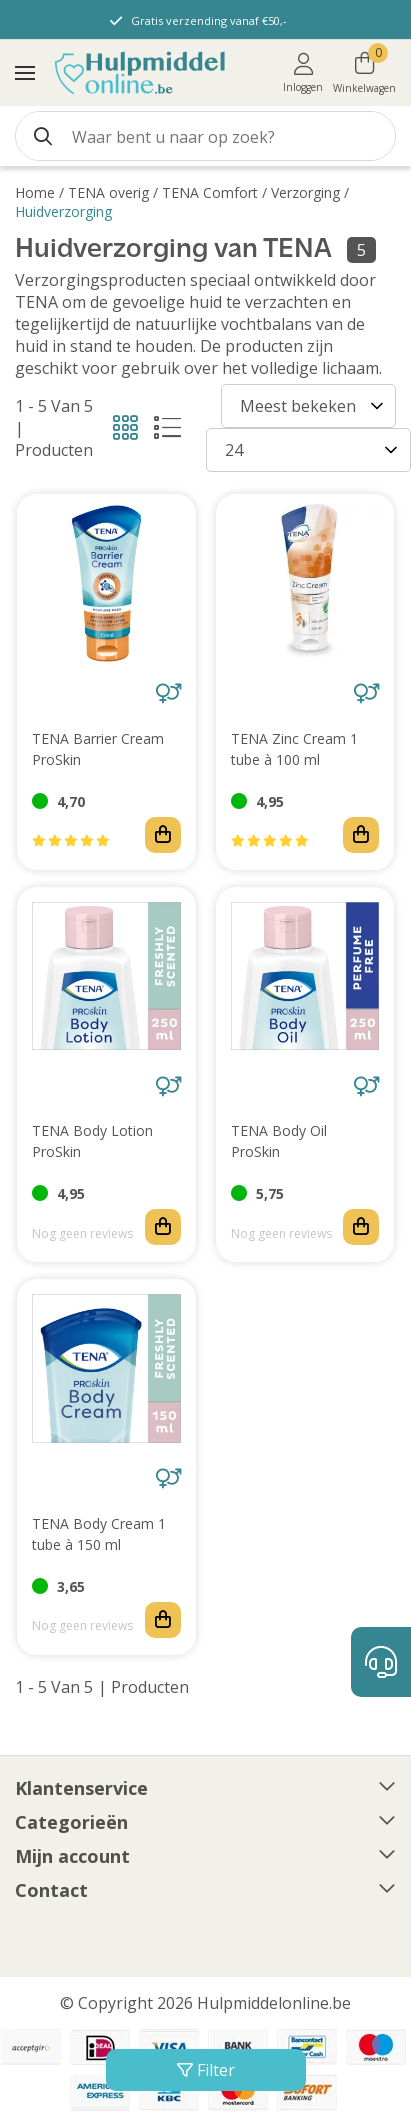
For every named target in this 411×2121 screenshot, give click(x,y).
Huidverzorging (63, 211)
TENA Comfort (210, 192)
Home (35, 192)
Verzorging (305, 192)
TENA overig (108, 192)
